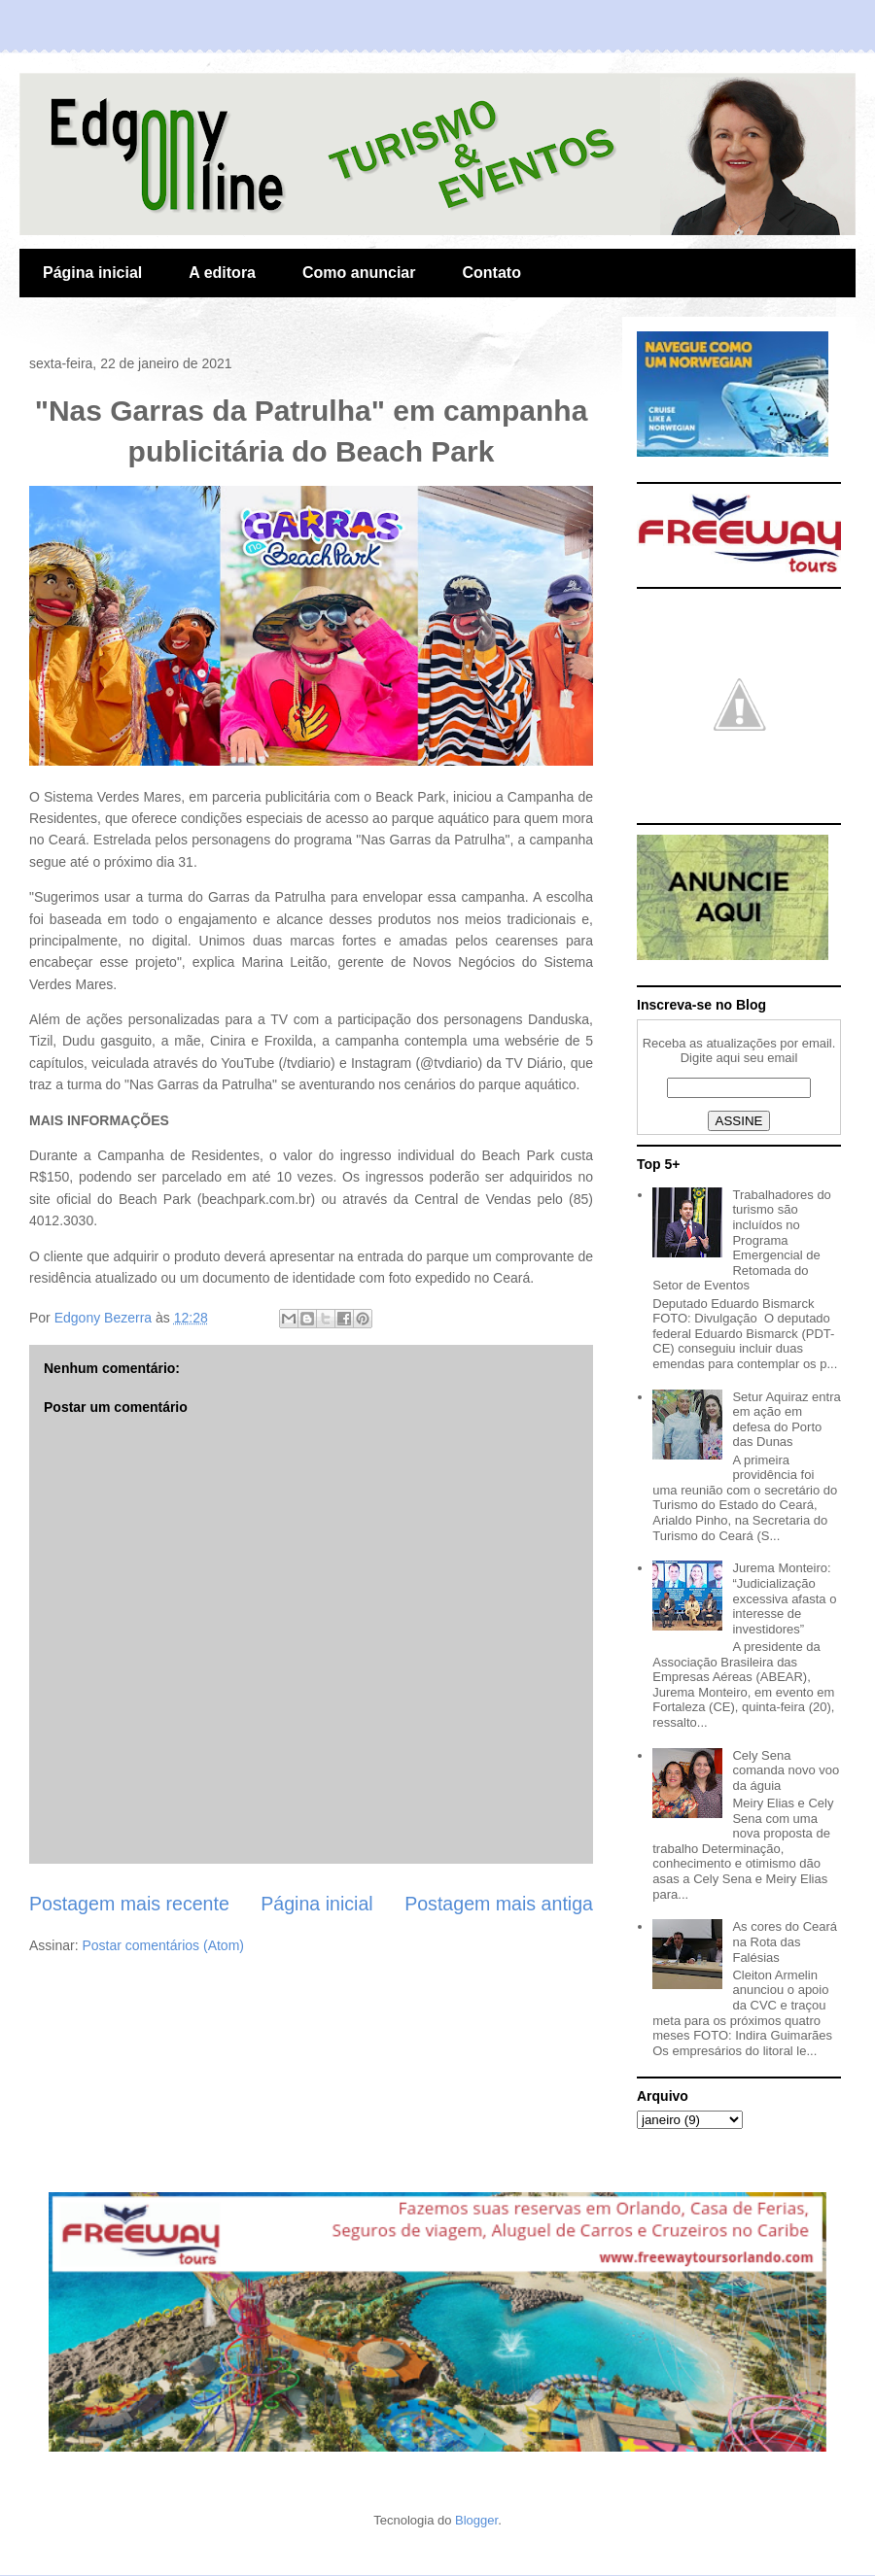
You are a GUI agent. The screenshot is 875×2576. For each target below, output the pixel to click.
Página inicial (92, 272)
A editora (222, 272)
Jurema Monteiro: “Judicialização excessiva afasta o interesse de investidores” (784, 1598)
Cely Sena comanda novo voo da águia (785, 1770)
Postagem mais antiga (498, 1903)
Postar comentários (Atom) (163, 1945)
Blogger (476, 2520)
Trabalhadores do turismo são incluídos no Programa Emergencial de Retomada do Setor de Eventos (741, 1240)
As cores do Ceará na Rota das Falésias (784, 1941)
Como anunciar (358, 272)
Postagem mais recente (129, 1903)
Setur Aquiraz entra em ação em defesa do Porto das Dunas (786, 1420)
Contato (491, 272)
